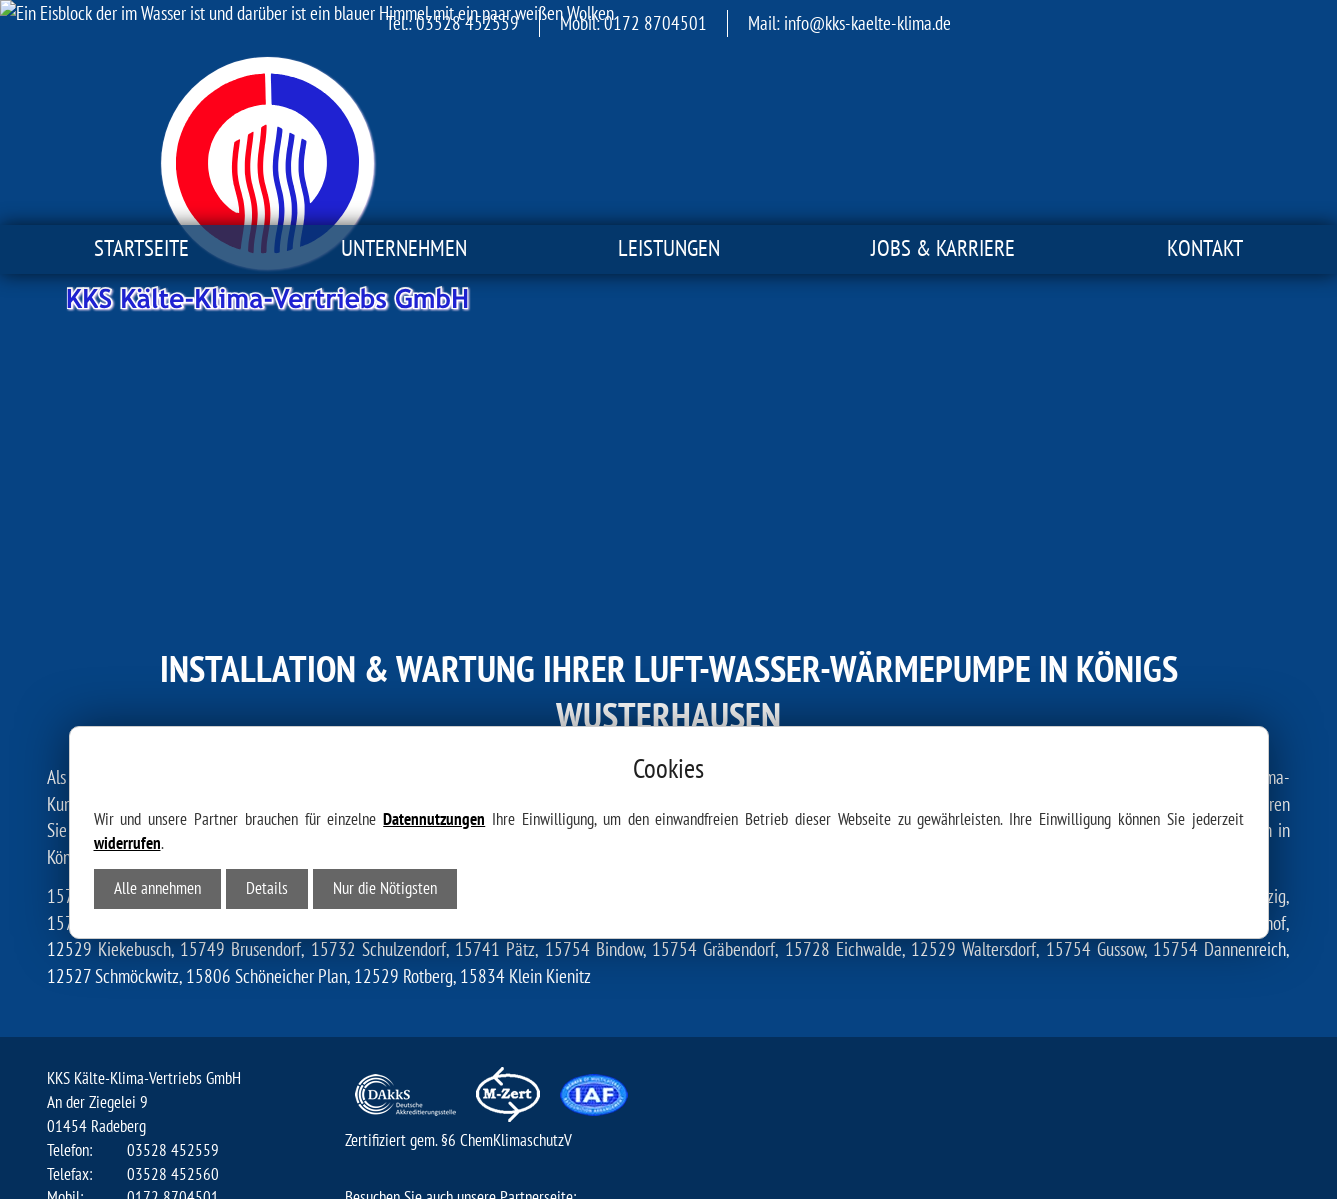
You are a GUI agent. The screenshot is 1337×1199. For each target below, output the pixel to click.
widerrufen (127, 610)
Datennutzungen (434, 586)
